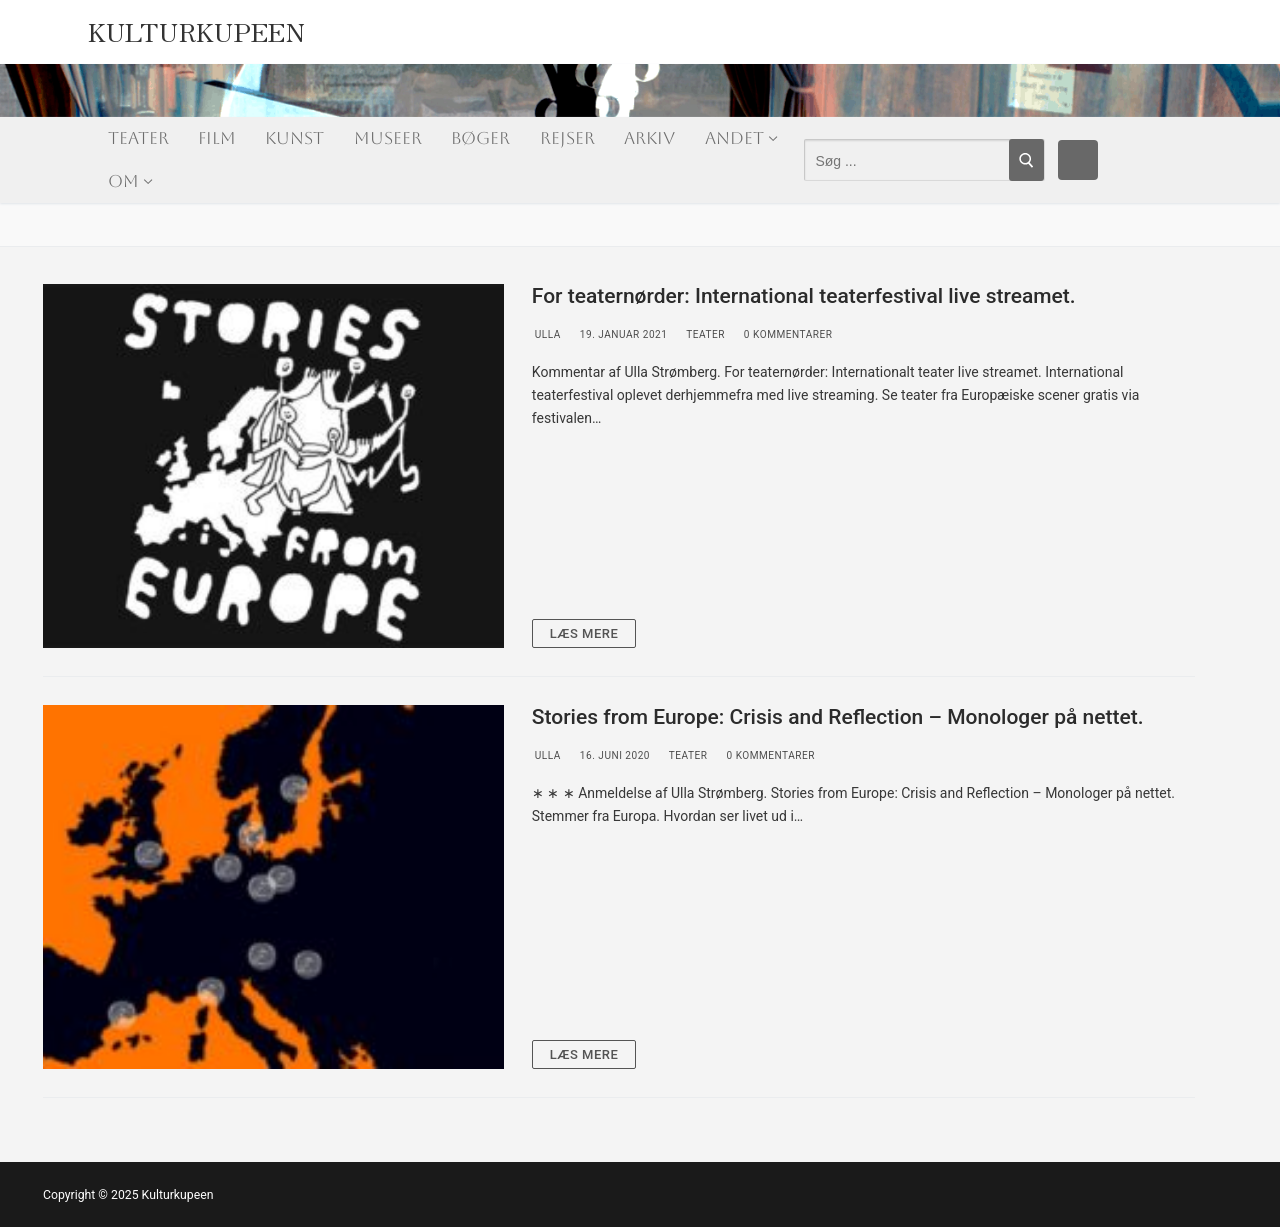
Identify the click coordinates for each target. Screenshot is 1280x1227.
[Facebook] (1078, 160)
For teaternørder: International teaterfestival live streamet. (804, 296)
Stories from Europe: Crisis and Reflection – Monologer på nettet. (838, 717)
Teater (703, 334)
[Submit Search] (1026, 160)
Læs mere (584, 633)
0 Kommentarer (787, 334)
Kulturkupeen (197, 26)
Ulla (546, 334)
